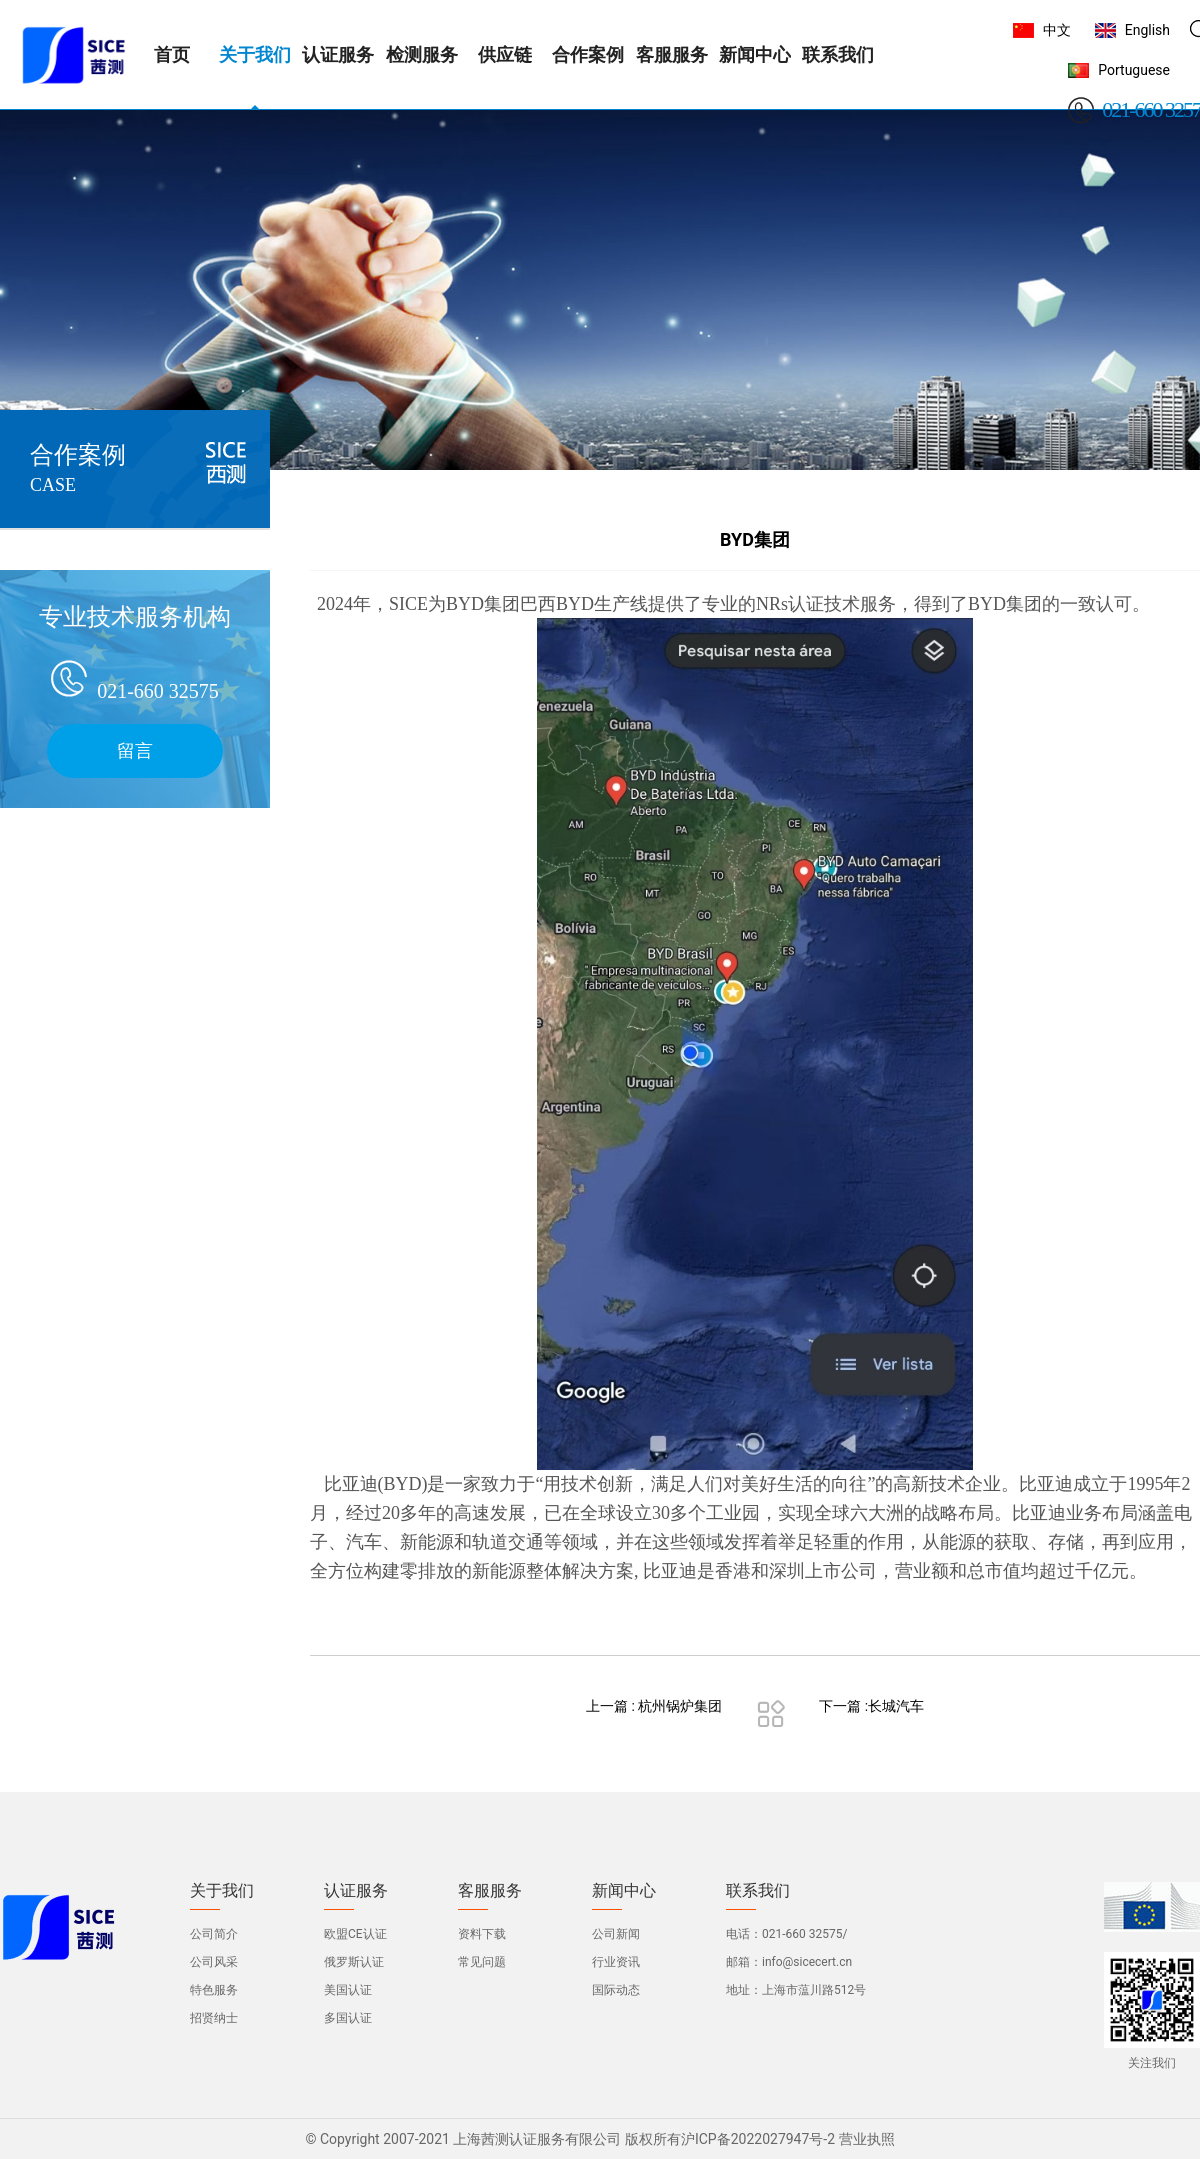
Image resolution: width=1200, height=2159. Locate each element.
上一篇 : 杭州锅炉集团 (654, 1706)
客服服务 (490, 1891)
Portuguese (1134, 70)
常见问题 (482, 1962)
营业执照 (867, 2139)
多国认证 (348, 2018)
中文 (1057, 30)
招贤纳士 (214, 2018)
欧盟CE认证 (355, 1934)
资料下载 (482, 1934)
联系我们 (758, 1891)
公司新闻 (616, 1934)
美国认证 (348, 1990)
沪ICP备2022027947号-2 (758, 2139)
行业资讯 (616, 1962)
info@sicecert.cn (807, 1962)
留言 (135, 750)
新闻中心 (624, 1891)
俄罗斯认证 (354, 1962)
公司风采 (214, 1962)
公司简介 (214, 1934)
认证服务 (356, 1891)
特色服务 (214, 1990)
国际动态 (616, 1990)
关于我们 (222, 1891)
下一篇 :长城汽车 (871, 1706)
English (1147, 30)
